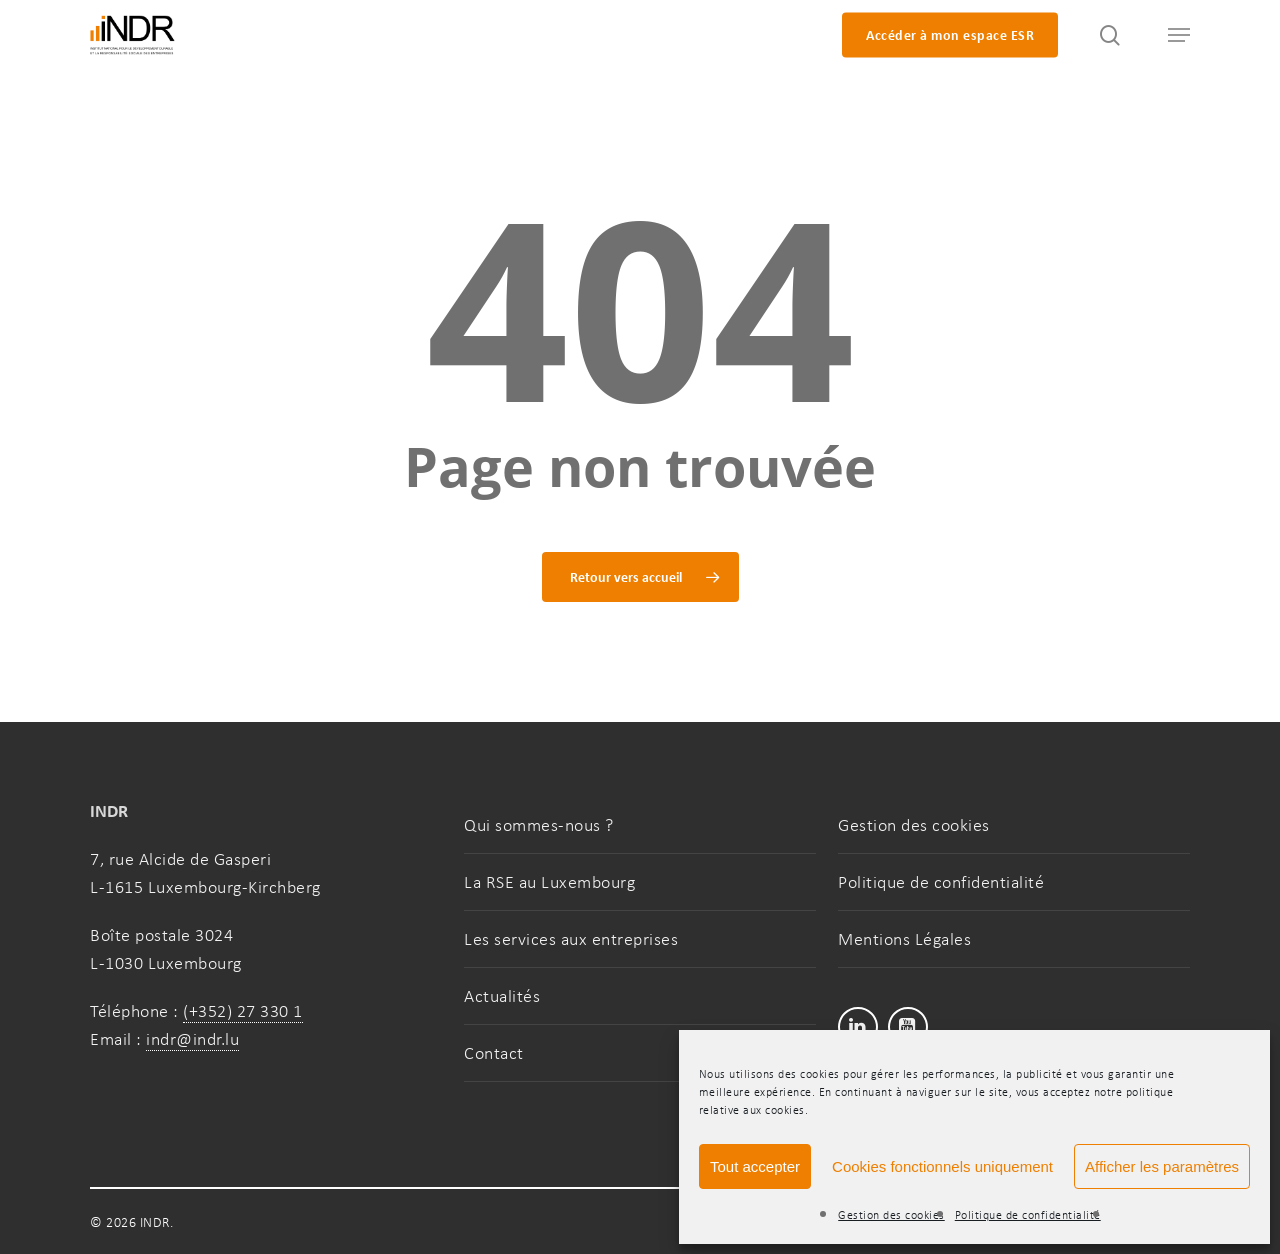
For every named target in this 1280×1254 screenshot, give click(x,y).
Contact (494, 1053)
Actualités (502, 996)
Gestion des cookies (891, 1215)
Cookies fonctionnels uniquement (942, 1166)
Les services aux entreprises (571, 939)
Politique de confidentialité (1028, 1215)
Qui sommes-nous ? (539, 825)
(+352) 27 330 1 (243, 1011)
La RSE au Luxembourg (549, 882)
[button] (1170, 35)
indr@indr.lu (192, 1039)
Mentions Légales (904, 939)
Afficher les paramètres (1162, 1166)
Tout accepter (755, 1166)
